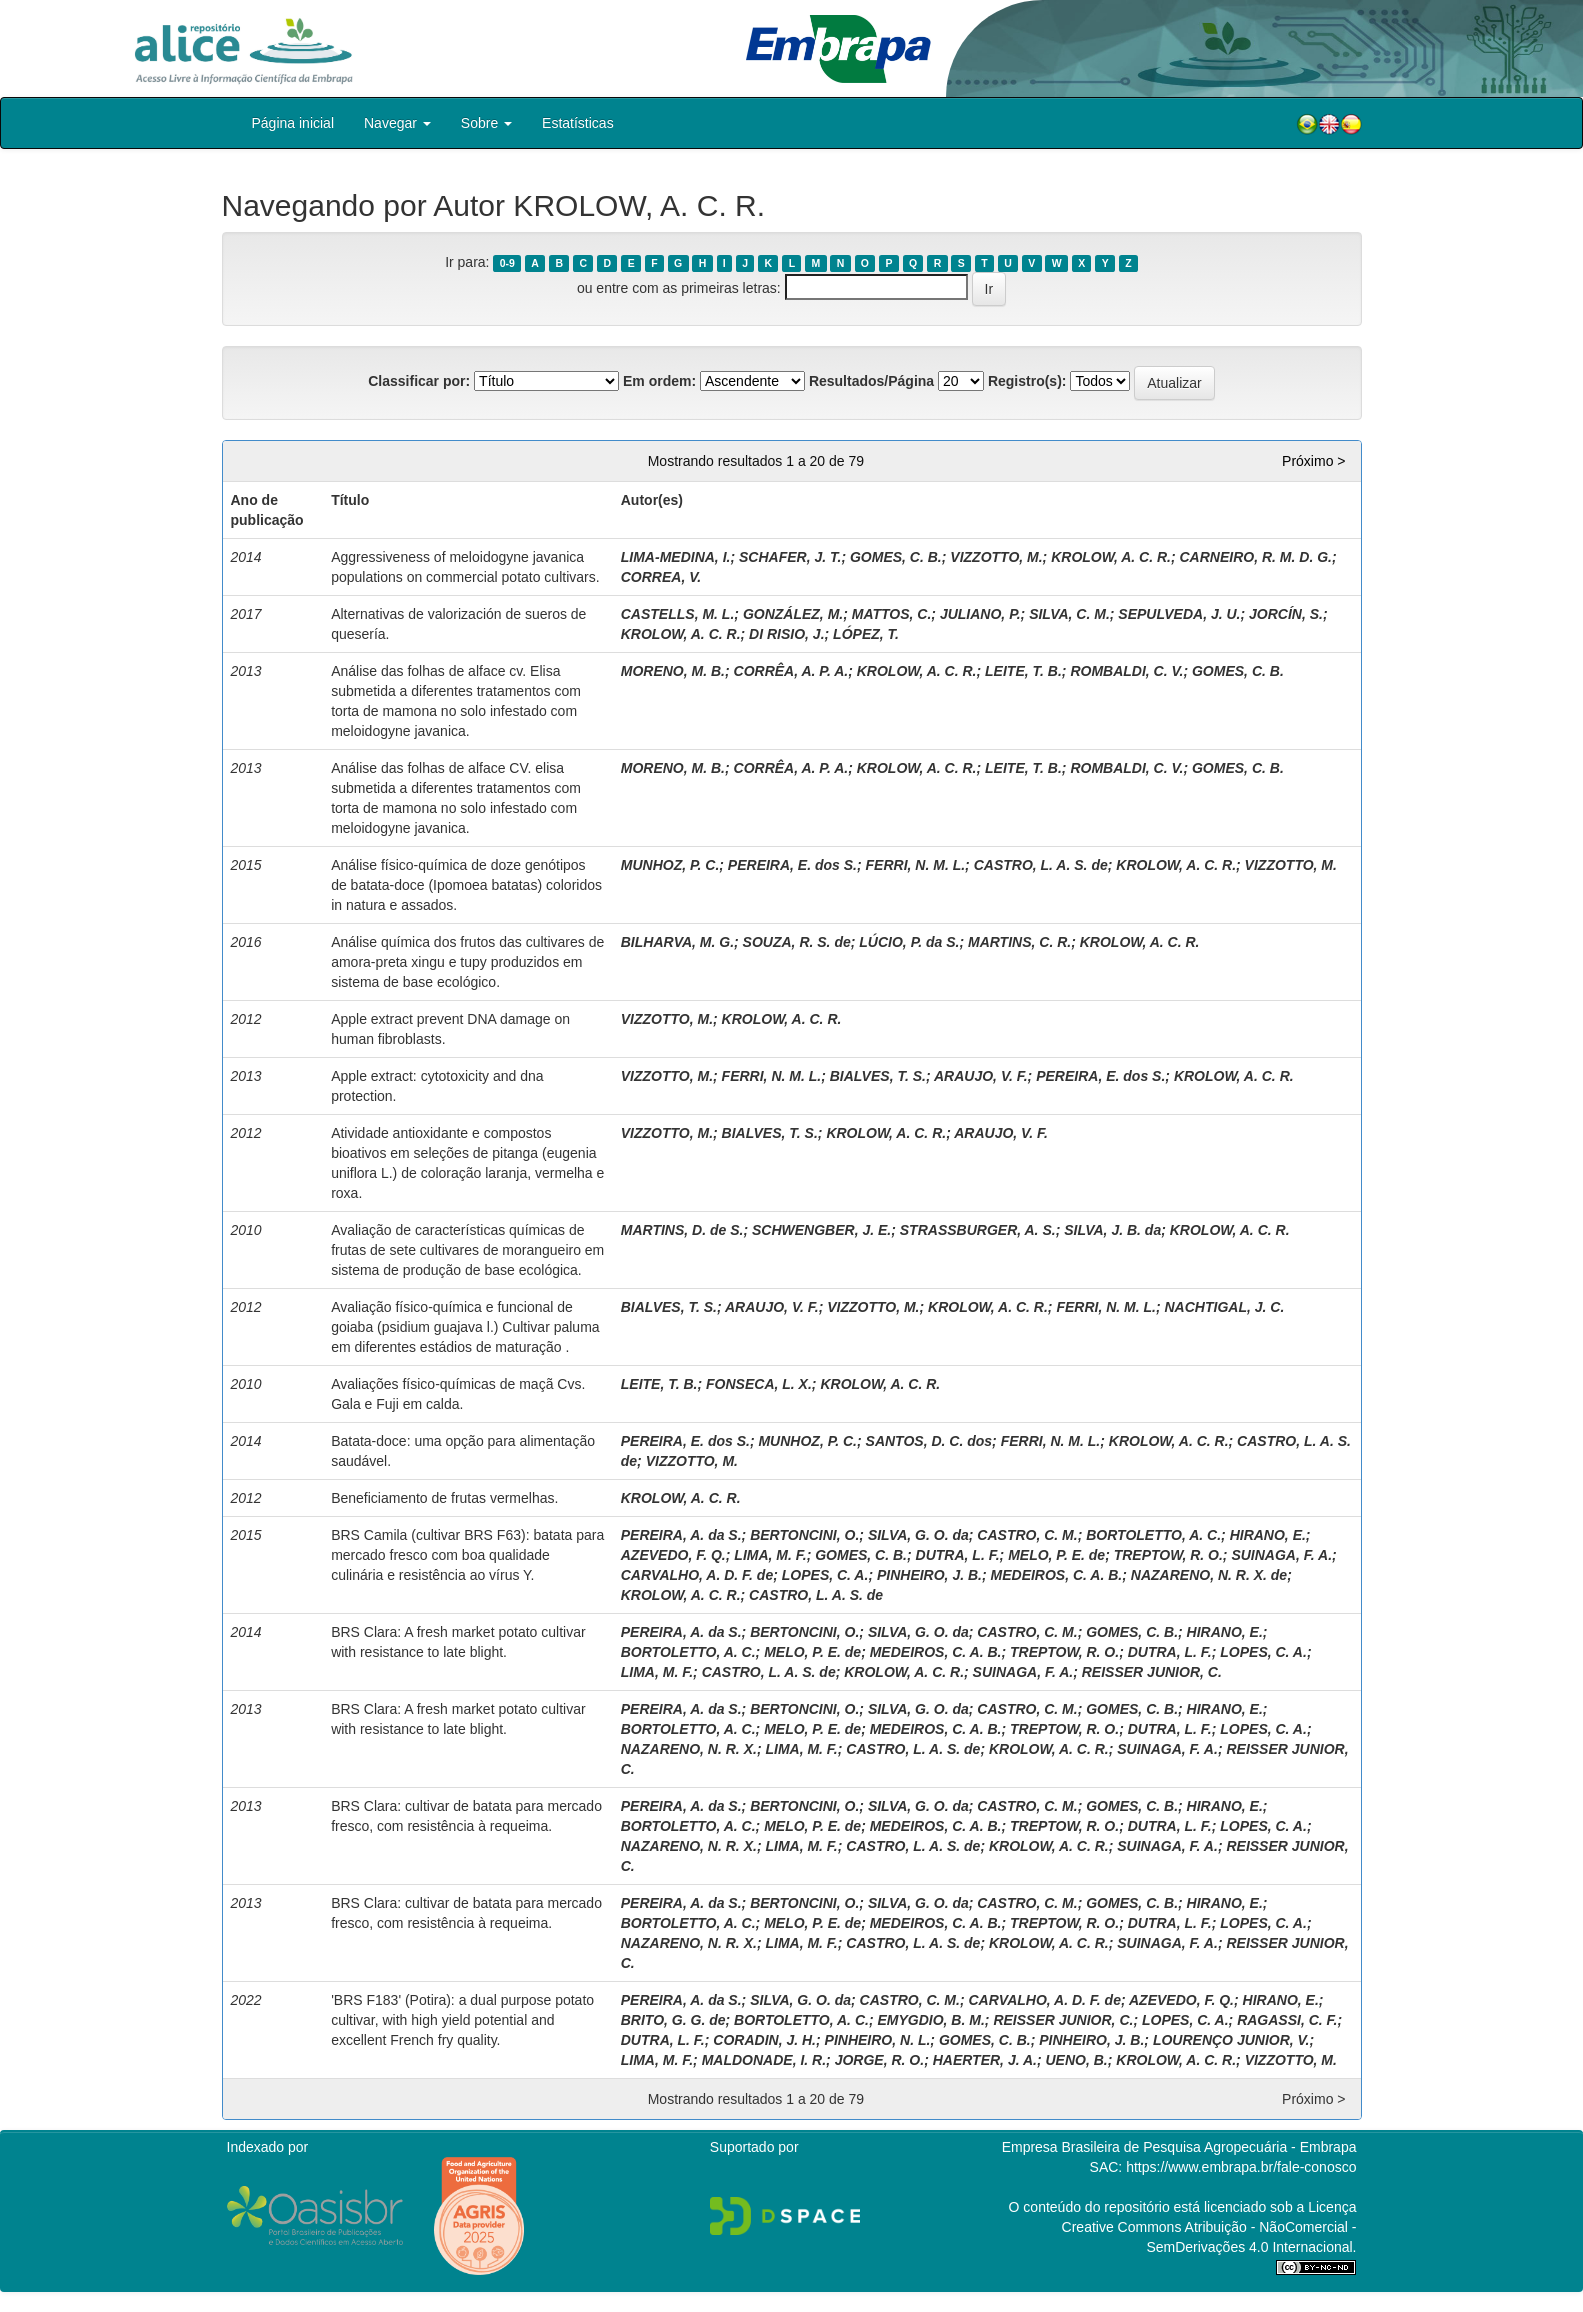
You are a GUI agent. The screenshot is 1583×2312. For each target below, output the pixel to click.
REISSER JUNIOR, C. (1152, 1672)
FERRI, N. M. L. (916, 865)
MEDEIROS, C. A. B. (1057, 1575)
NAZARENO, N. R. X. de (1209, 1575)
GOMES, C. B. (896, 557)
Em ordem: (659, 381)
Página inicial (293, 123)
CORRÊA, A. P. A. (791, 671)
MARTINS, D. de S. (682, 1230)
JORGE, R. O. (879, 2060)
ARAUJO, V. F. (981, 1076)
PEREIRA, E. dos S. (792, 865)
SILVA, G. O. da (918, 1535)
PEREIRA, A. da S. (681, 1535)
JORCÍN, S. (1286, 614)
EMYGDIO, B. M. (930, 2020)
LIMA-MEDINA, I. (676, 557)
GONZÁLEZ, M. (793, 614)
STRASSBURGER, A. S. (978, 1230)
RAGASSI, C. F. (1287, 2020)
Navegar (397, 123)
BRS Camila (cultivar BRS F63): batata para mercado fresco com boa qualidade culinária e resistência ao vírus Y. (467, 1555)
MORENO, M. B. (673, 671)
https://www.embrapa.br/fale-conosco (1241, 2167)
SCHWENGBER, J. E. (821, 1230)
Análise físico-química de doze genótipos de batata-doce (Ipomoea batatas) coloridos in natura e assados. (466, 885)
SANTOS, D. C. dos (929, 1441)
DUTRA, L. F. (958, 1555)
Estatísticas (578, 123)
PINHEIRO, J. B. (929, 1575)
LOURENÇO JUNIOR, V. (1231, 2040)
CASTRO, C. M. (1027, 1535)
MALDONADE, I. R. (764, 2060)
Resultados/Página (871, 381)
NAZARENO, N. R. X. (689, 1749)
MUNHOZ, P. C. (670, 865)
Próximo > (1313, 461)
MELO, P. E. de (1056, 1555)
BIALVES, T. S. (878, 1076)
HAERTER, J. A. (985, 2060)
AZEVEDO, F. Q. (673, 1555)
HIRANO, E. (1268, 1535)
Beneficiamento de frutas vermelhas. (444, 1498)
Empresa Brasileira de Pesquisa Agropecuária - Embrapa (1179, 2147)
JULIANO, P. (980, 614)
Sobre (486, 123)
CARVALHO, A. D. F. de (697, 1575)
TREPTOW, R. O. (1168, 1555)
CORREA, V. (661, 577)
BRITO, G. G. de (673, 2020)
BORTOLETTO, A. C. (1153, 1535)
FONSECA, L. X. (759, 1384)
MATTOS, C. (892, 614)
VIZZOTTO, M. (996, 557)
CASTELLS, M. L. (678, 614)
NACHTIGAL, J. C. (1225, 1307)
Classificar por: (419, 381)
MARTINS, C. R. (1019, 942)
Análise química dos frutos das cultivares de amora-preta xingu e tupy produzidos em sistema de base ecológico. (467, 962)
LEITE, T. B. (1023, 671)
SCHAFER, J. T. (790, 557)
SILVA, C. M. (1069, 614)
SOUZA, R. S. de (797, 942)
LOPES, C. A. (825, 1575)
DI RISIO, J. (786, 634)
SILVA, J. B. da (1112, 1230)
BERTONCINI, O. (804, 1535)
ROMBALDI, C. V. (1126, 671)
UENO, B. (1077, 2060)
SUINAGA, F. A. (1281, 1555)
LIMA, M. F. (770, 1555)
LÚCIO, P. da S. (909, 942)
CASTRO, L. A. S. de (1041, 865)
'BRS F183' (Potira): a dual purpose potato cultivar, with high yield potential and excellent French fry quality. (462, 2020)
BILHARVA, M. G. (677, 942)
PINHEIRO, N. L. (878, 2040)
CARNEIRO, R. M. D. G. (1256, 557)
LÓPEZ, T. (866, 634)
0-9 (507, 263)
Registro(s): (1027, 381)
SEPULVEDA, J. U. (1179, 614)
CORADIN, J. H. (764, 2040)
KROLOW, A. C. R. (1111, 557)
